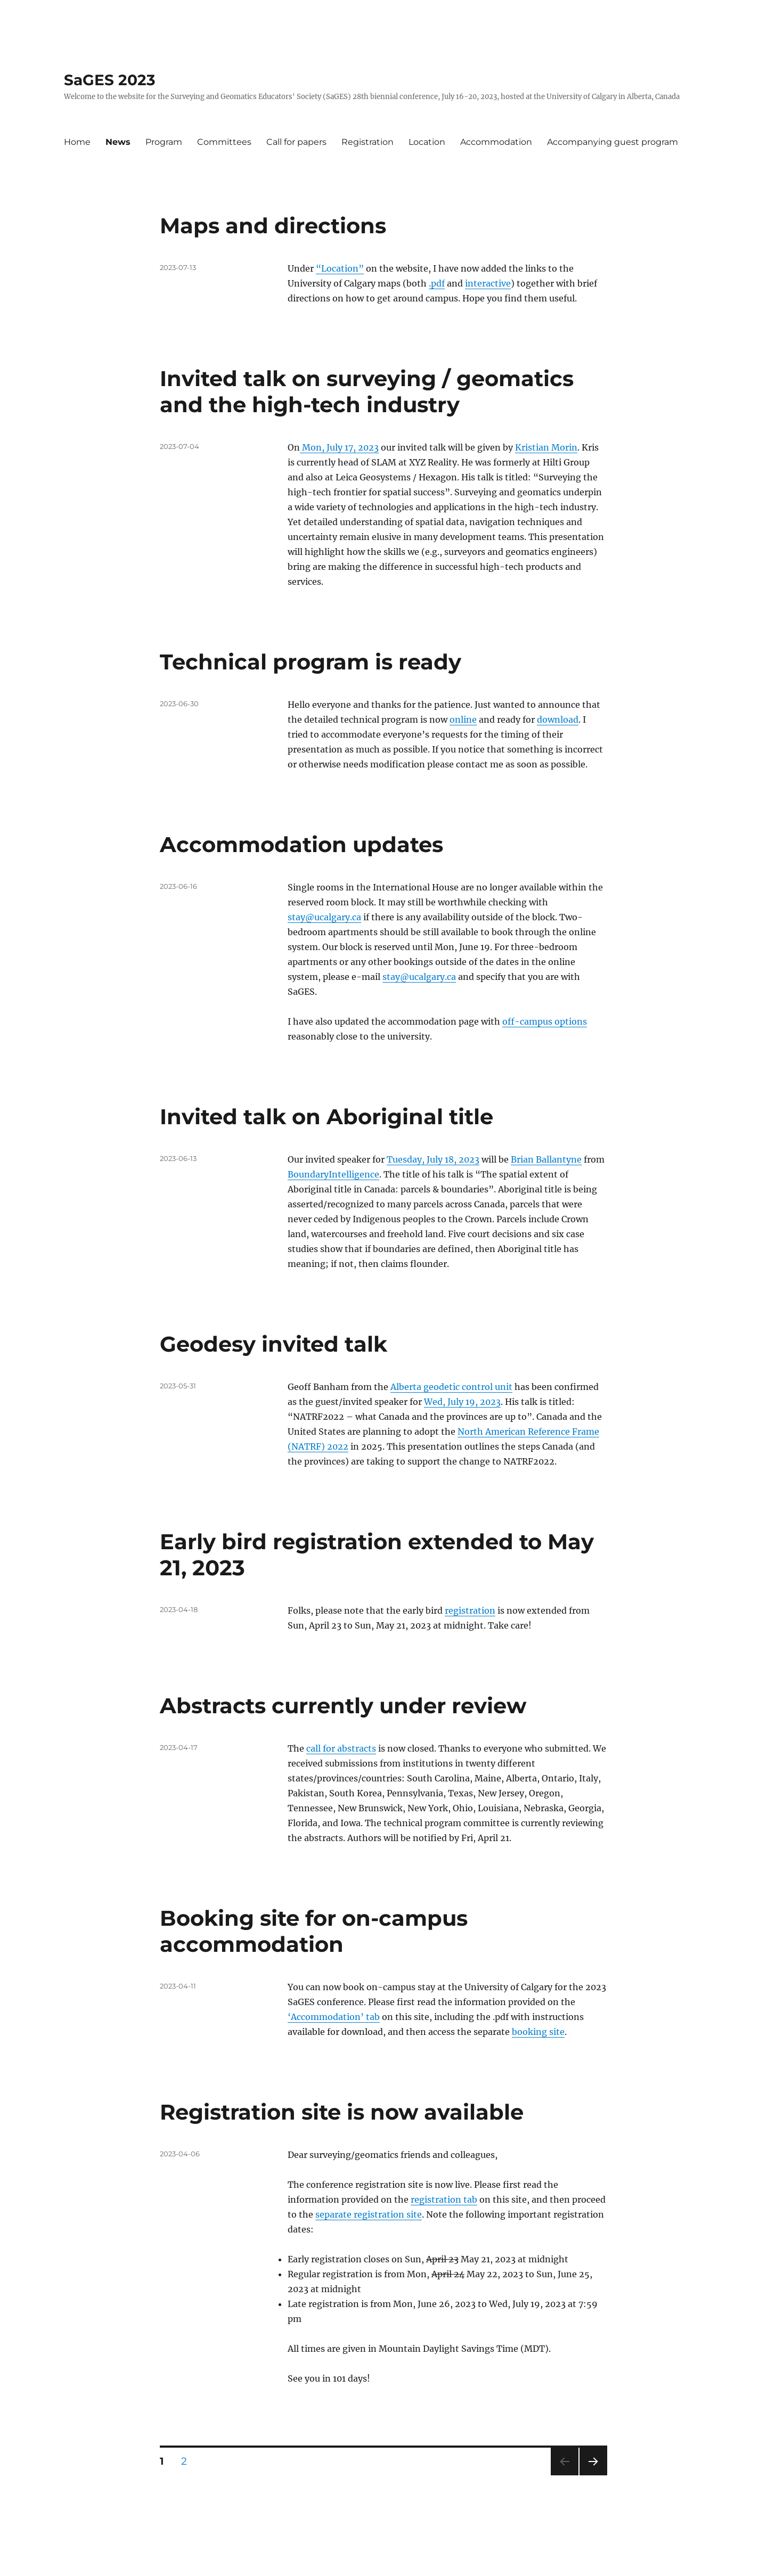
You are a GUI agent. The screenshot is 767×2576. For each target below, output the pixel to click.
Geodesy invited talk (273, 1344)
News (117, 142)
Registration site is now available (342, 2112)
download (557, 719)
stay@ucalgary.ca (324, 917)
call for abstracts (341, 1748)
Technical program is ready (310, 662)
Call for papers (296, 142)
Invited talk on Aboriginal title (326, 1116)
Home (77, 142)
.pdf (437, 283)
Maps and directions (273, 225)
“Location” (340, 268)
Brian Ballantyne (546, 1159)
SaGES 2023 (110, 80)
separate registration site (368, 2214)
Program (163, 142)
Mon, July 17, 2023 (339, 447)
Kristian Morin (546, 447)
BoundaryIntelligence (333, 1174)
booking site (538, 2031)
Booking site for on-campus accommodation (314, 1931)
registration (470, 1610)
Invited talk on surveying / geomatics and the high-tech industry (367, 391)
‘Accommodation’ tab (334, 2016)
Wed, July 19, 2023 (462, 1401)
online (463, 719)
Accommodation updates (301, 844)
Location (427, 142)
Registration (367, 142)
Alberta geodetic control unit (451, 1386)
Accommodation (496, 142)
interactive (488, 283)
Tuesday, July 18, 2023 (433, 1159)
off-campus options (544, 1021)
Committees (224, 142)
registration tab (444, 2199)
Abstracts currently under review (343, 1705)
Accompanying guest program (612, 142)
